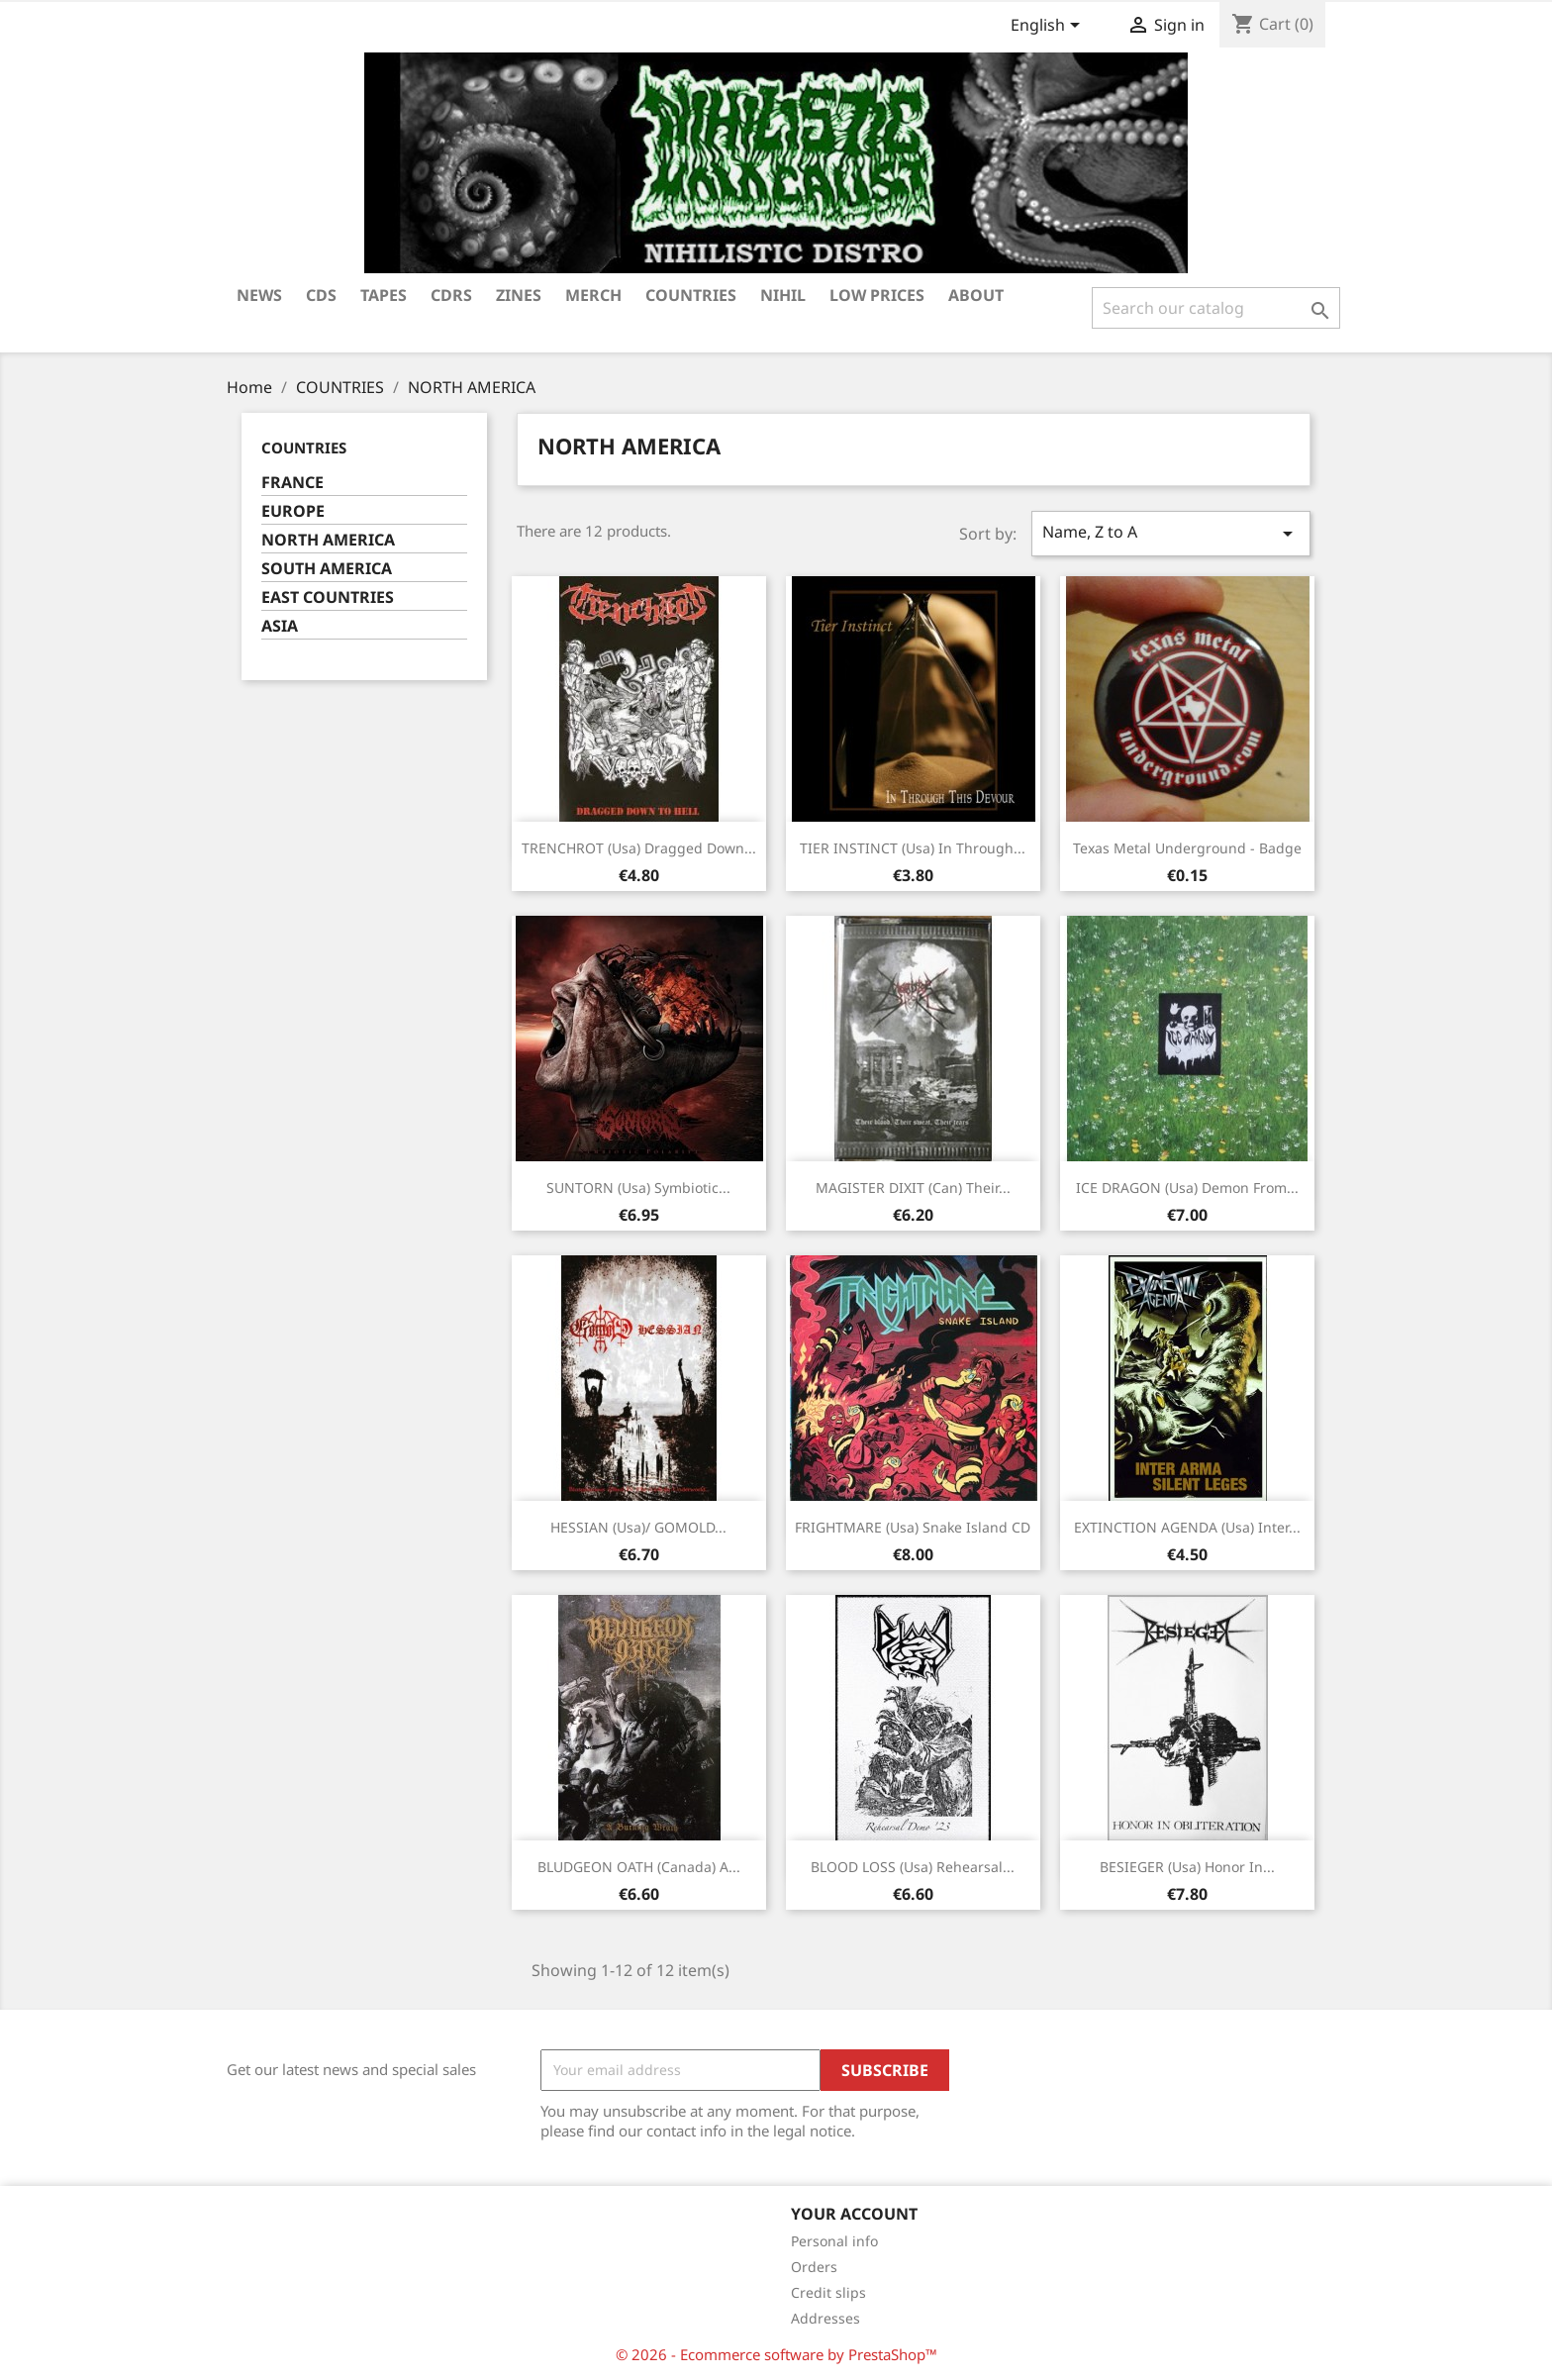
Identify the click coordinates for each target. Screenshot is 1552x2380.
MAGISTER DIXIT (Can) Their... (913, 1187)
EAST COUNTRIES (327, 597)
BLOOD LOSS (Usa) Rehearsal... (913, 1866)
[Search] (1216, 308)
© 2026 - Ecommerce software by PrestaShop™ (776, 2354)
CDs (321, 295)
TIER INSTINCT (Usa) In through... (912, 848)
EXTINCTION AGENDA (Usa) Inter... (1187, 1527)
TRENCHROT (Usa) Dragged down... (639, 848)
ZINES (518, 295)
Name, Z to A (1171, 533)
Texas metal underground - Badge (1187, 848)
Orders (814, 2266)
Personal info (834, 2240)
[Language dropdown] (1049, 27)
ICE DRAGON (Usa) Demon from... (1187, 1187)
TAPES (383, 295)
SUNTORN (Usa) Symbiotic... (638, 1187)
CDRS (451, 295)
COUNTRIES (690, 295)
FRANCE (292, 482)
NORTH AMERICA (328, 540)
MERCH (593, 295)
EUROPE (293, 511)
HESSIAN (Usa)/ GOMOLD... (638, 1527)
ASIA (279, 626)
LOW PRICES (876, 295)
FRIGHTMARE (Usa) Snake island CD (912, 1527)
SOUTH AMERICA (326, 568)
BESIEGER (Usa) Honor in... (1187, 1866)
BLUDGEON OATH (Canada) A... (638, 1866)
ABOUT (976, 295)
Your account (854, 2214)
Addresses (825, 2318)
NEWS (259, 295)
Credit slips (828, 2292)
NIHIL (783, 295)
